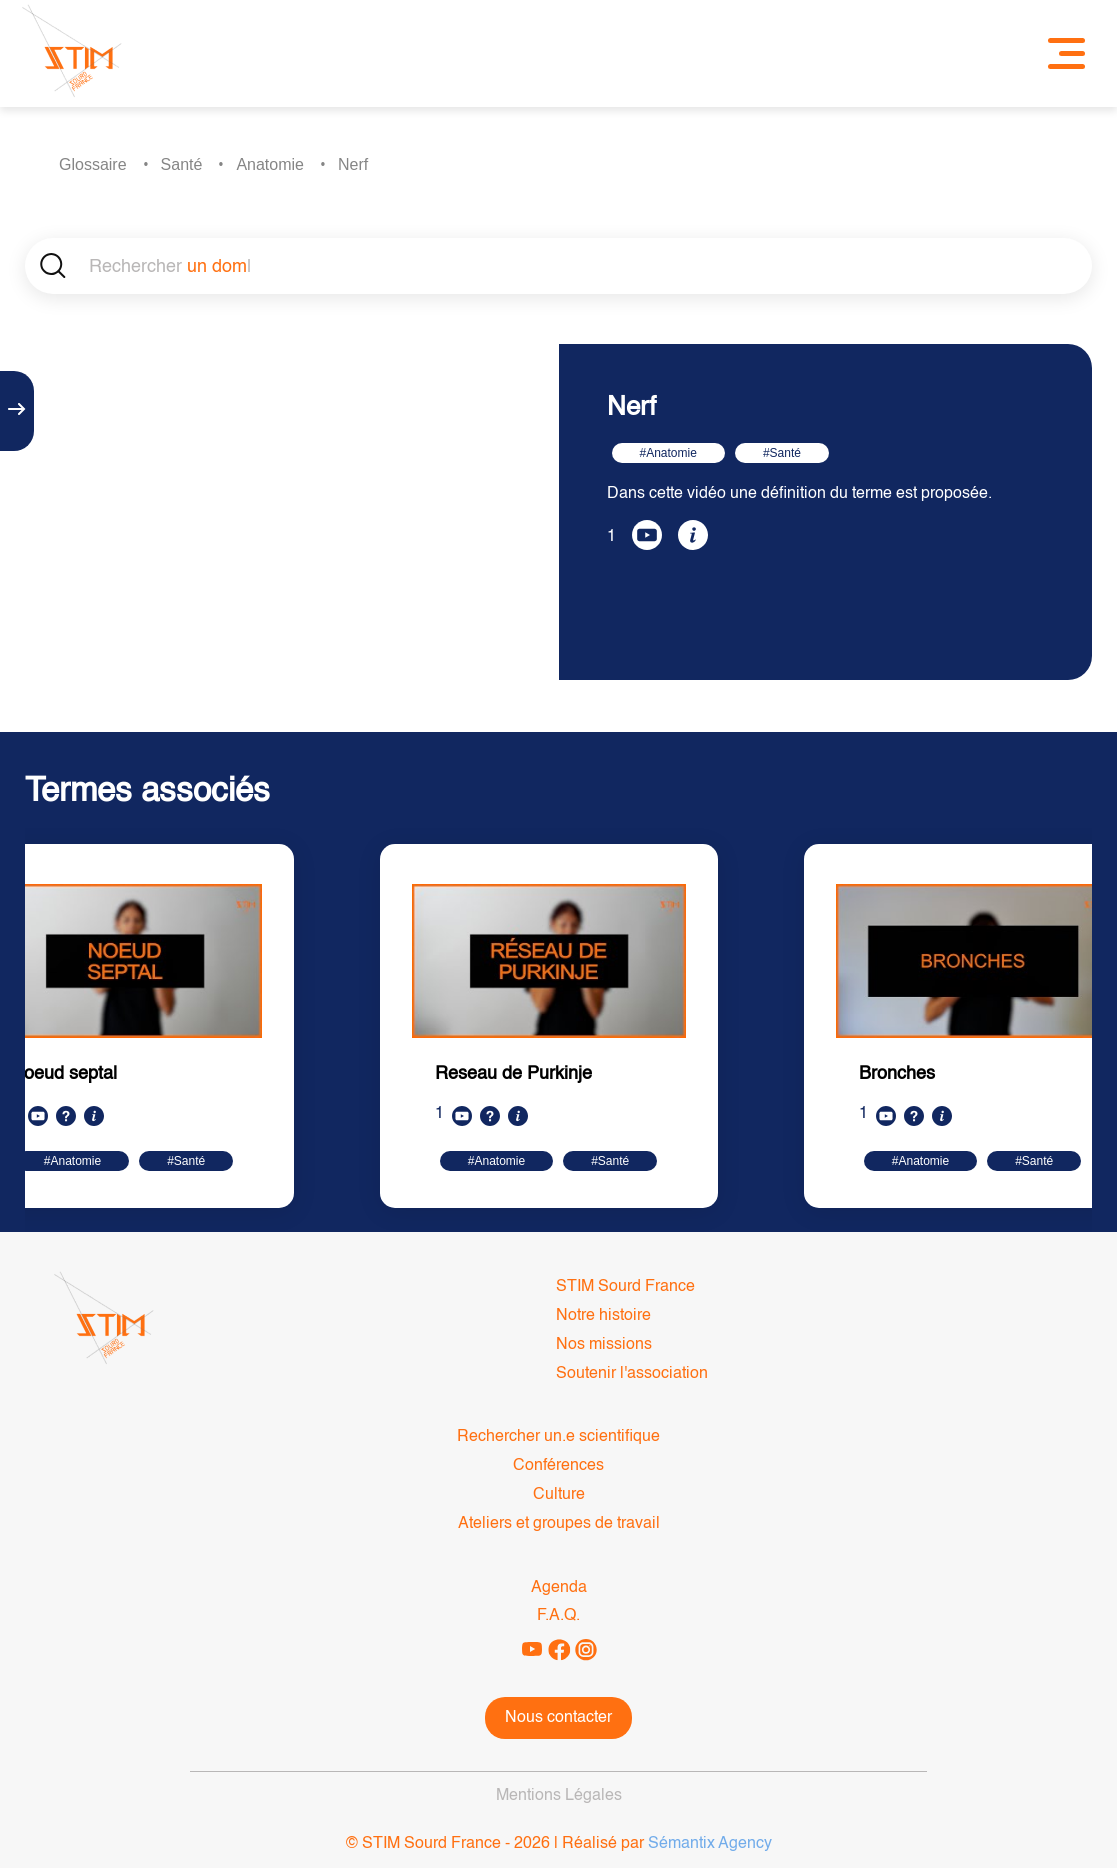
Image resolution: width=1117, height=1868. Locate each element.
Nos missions (604, 1345)
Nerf (353, 164)
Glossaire (93, 164)
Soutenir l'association (632, 1374)
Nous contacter (558, 1718)
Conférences (558, 1466)
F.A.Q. (558, 1616)
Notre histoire (603, 1316)
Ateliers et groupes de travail (559, 1524)
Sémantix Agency (710, 1844)
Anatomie (270, 164)
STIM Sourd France (625, 1287)
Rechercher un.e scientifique (558, 1437)
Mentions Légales (559, 1796)
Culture (559, 1495)
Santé (182, 164)
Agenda (559, 1588)
